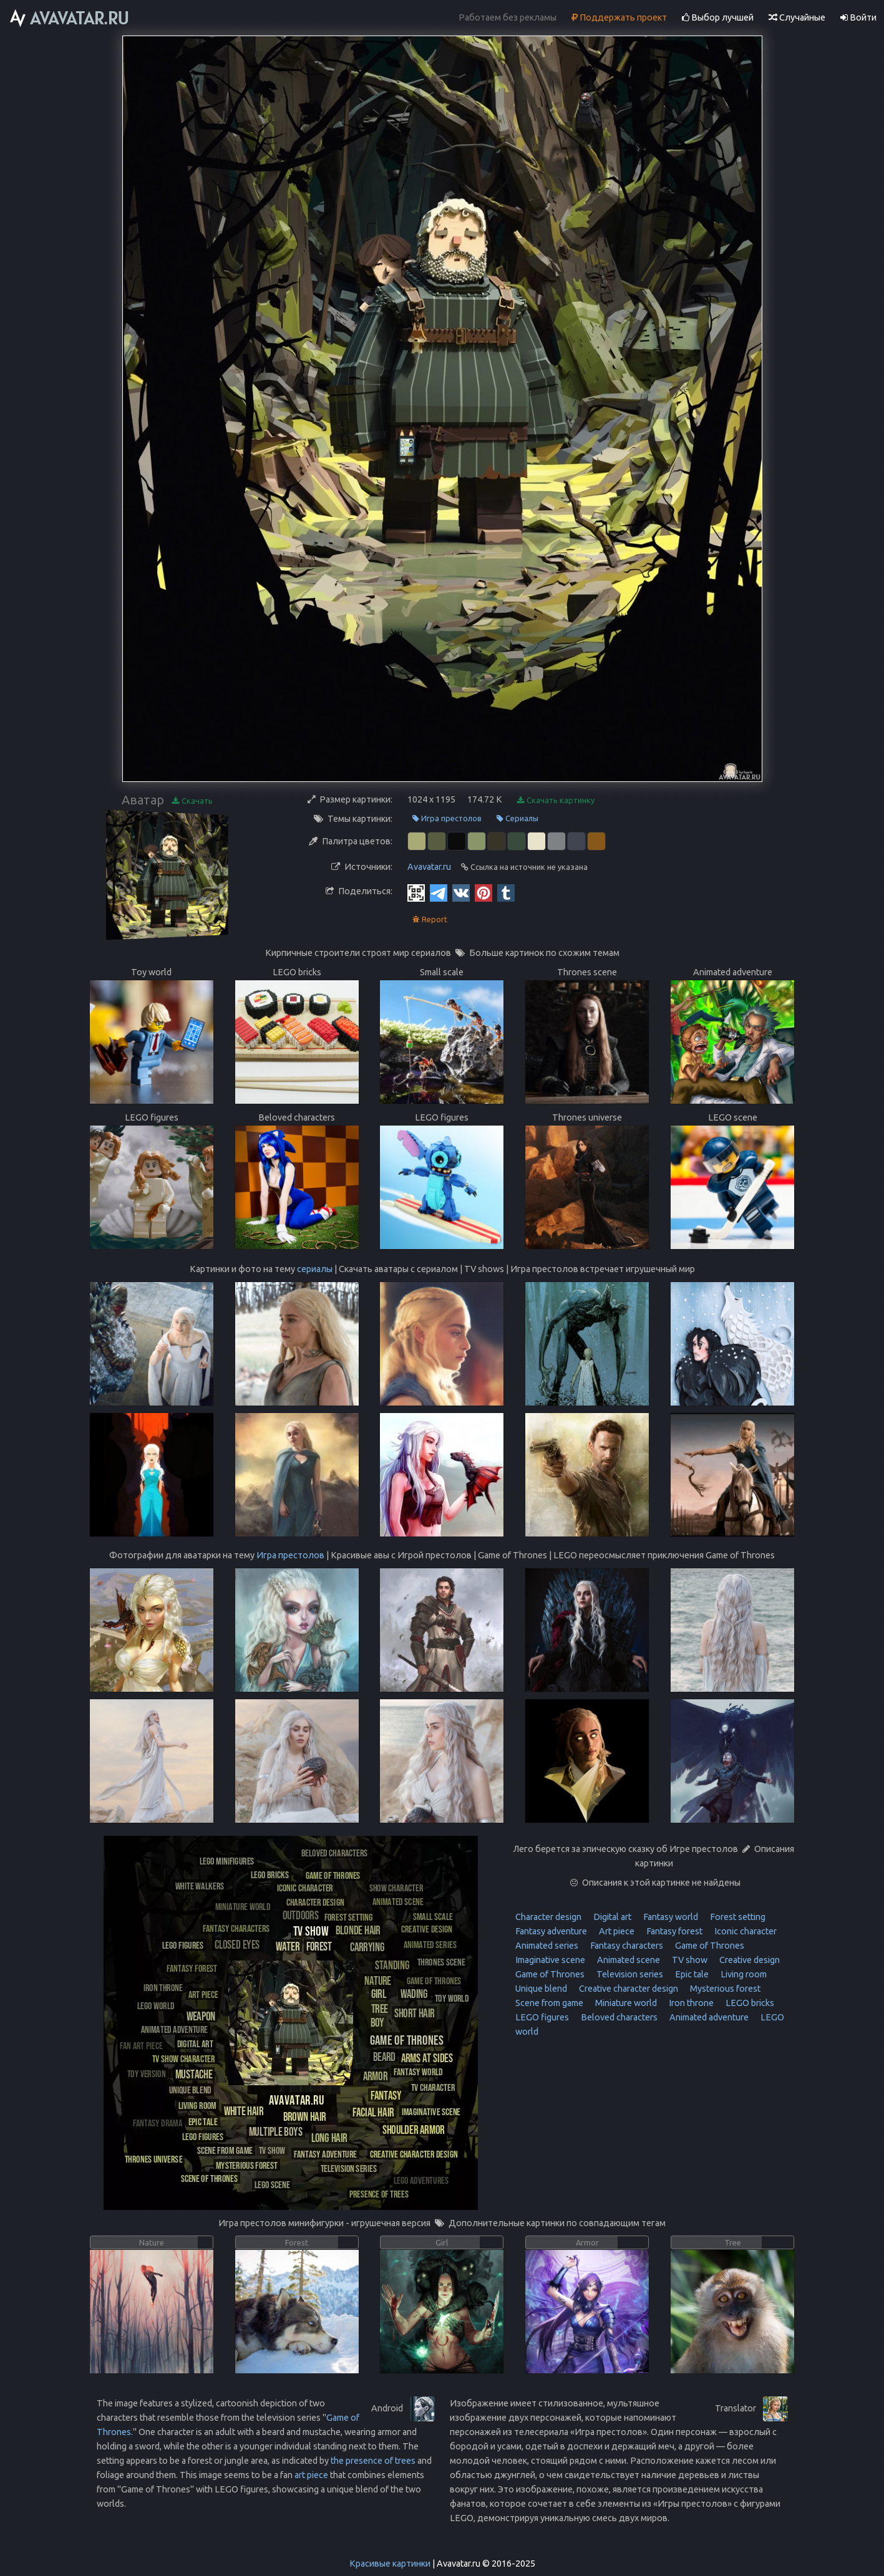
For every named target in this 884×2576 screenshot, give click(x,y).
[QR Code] (416, 892)
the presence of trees (373, 2461)
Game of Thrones (708, 1946)
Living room (743, 1974)
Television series (629, 1974)
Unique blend (541, 1989)
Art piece (615, 1931)
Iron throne (690, 2003)
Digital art (611, 1917)
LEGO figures (542, 2017)
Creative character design (627, 1989)
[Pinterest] (483, 892)
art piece (311, 2475)
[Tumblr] (506, 892)
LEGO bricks (749, 2003)
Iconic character (744, 1931)
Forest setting (736, 1917)
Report (429, 919)
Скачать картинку (556, 800)
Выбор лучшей (718, 17)
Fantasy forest (673, 1931)
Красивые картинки (389, 2564)
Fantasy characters (625, 1946)
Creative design (748, 1960)
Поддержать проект (619, 17)
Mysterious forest (724, 1989)
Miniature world (625, 2003)
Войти (858, 17)
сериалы (315, 1269)
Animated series (546, 1946)
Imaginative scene (550, 1960)
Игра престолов (447, 818)
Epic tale (691, 1974)
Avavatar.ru (429, 867)
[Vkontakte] (461, 892)
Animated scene (627, 1960)
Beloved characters (618, 2017)
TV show (688, 1960)
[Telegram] (438, 892)
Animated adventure (708, 2017)
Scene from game (549, 2003)
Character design (548, 1917)
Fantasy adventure (551, 1931)
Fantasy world (669, 1917)
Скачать (192, 801)
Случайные (797, 17)
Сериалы (517, 818)
